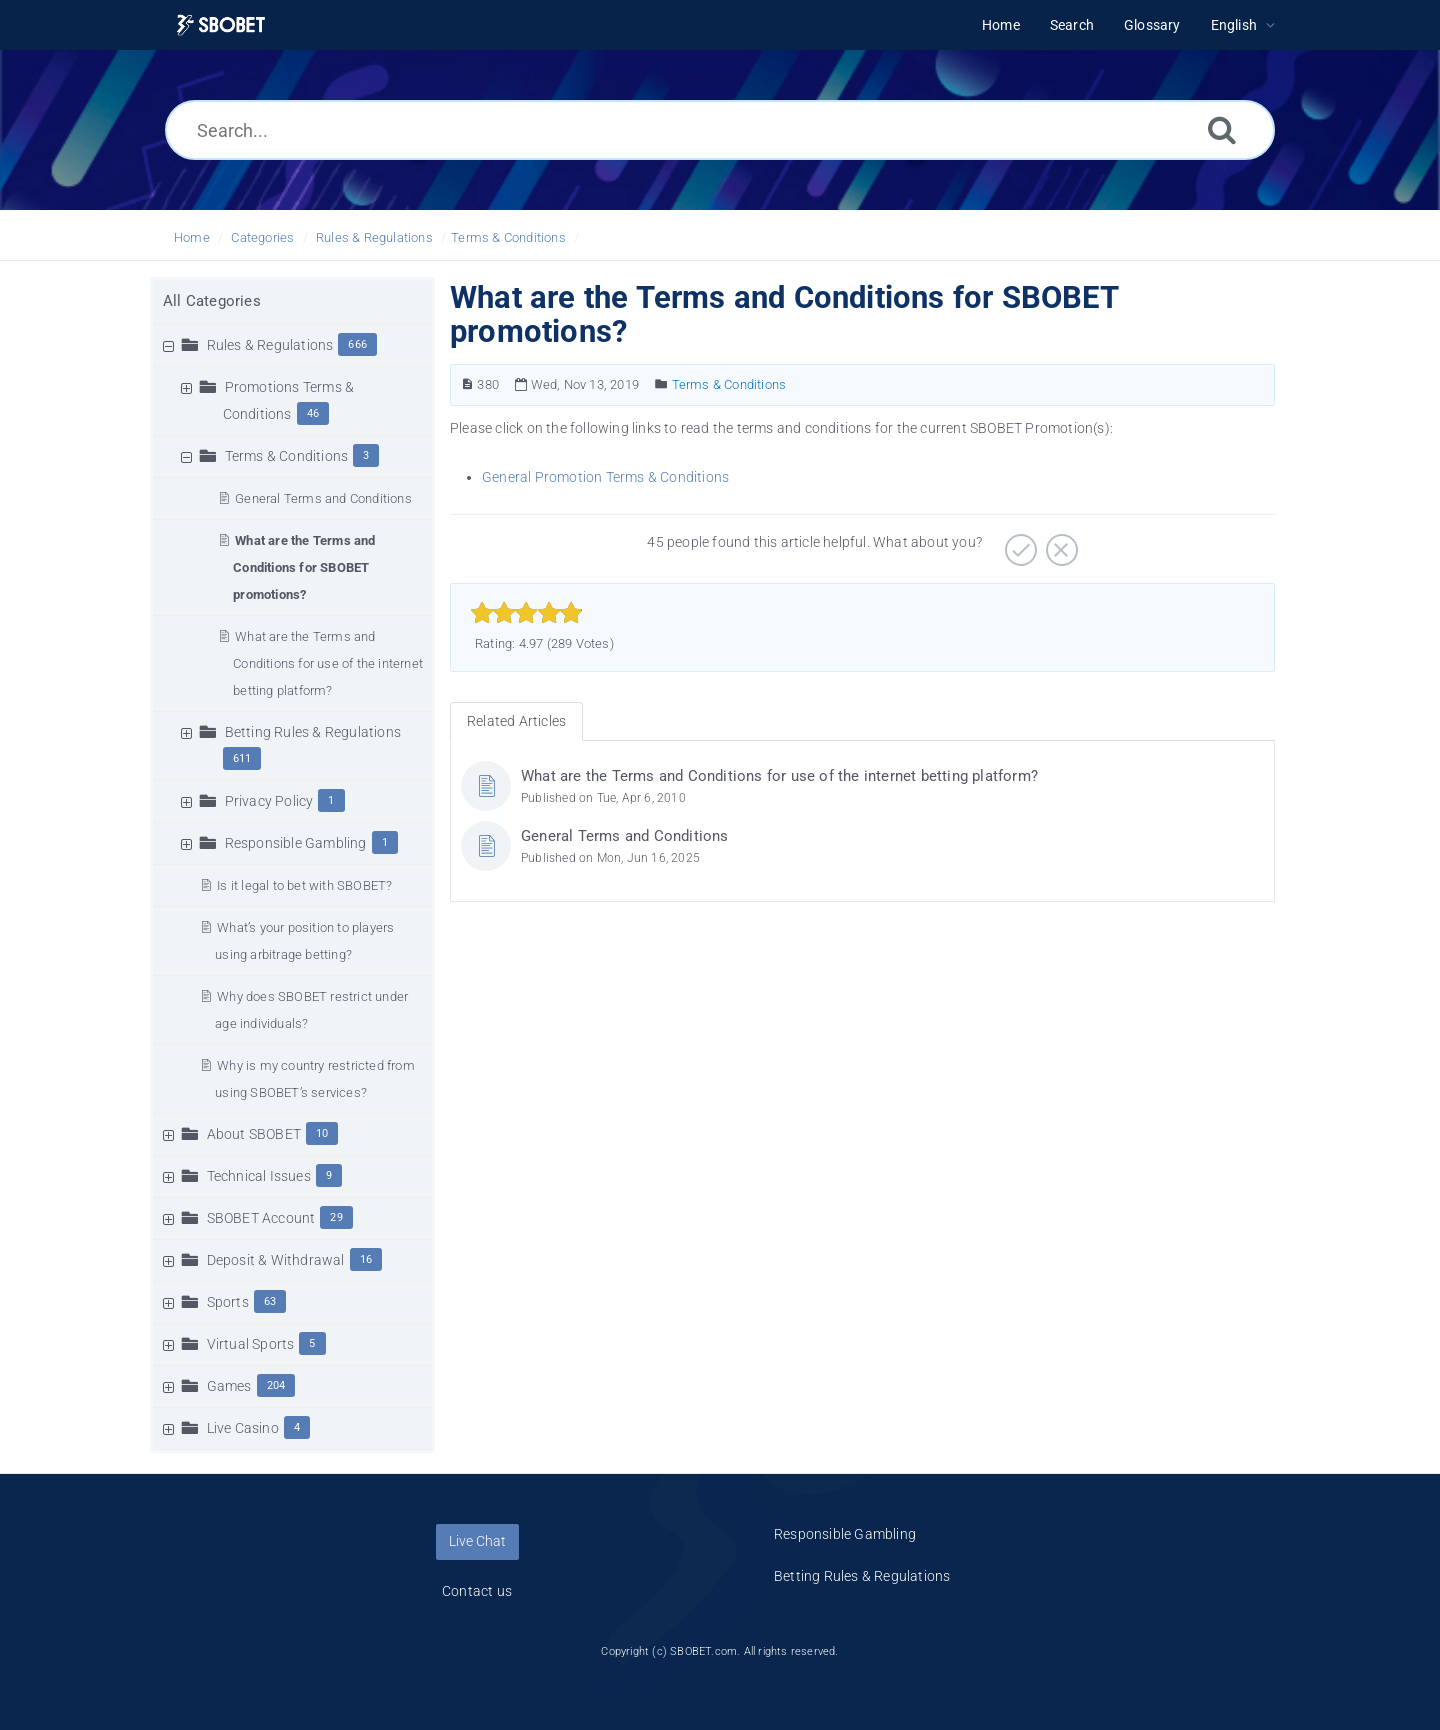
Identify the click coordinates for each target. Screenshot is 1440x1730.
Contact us (477, 1591)
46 (313, 413)
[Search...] (720, 130)
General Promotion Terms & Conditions (605, 477)
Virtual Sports (251, 1344)
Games (229, 1386)
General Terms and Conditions (323, 498)
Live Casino (243, 1428)
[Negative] (1059, 543)
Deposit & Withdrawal (276, 1260)
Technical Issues (259, 1176)
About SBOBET (254, 1134)
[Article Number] (467, 384)
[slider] (526, 613)
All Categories (212, 301)
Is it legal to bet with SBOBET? (304, 885)
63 (270, 1301)
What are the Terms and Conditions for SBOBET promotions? (304, 567)
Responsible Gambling (296, 843)
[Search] (1222, 129)
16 (366, 1259)
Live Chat (477, 1541)
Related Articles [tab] (516, 721)
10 (322, 1133)
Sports (228, 1302)
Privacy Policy (269, 801)
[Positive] (1018, 543)
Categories (262, 237)
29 (336, 1217)
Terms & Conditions (508, 237)
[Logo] (221, 25)
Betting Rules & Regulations (313, 732)
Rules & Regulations (374, 237)
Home (192, 237)
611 (242, 758)
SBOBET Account (261, 1218)
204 (276, 1385)
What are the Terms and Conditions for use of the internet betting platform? (328, 663)
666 (357, 344)
